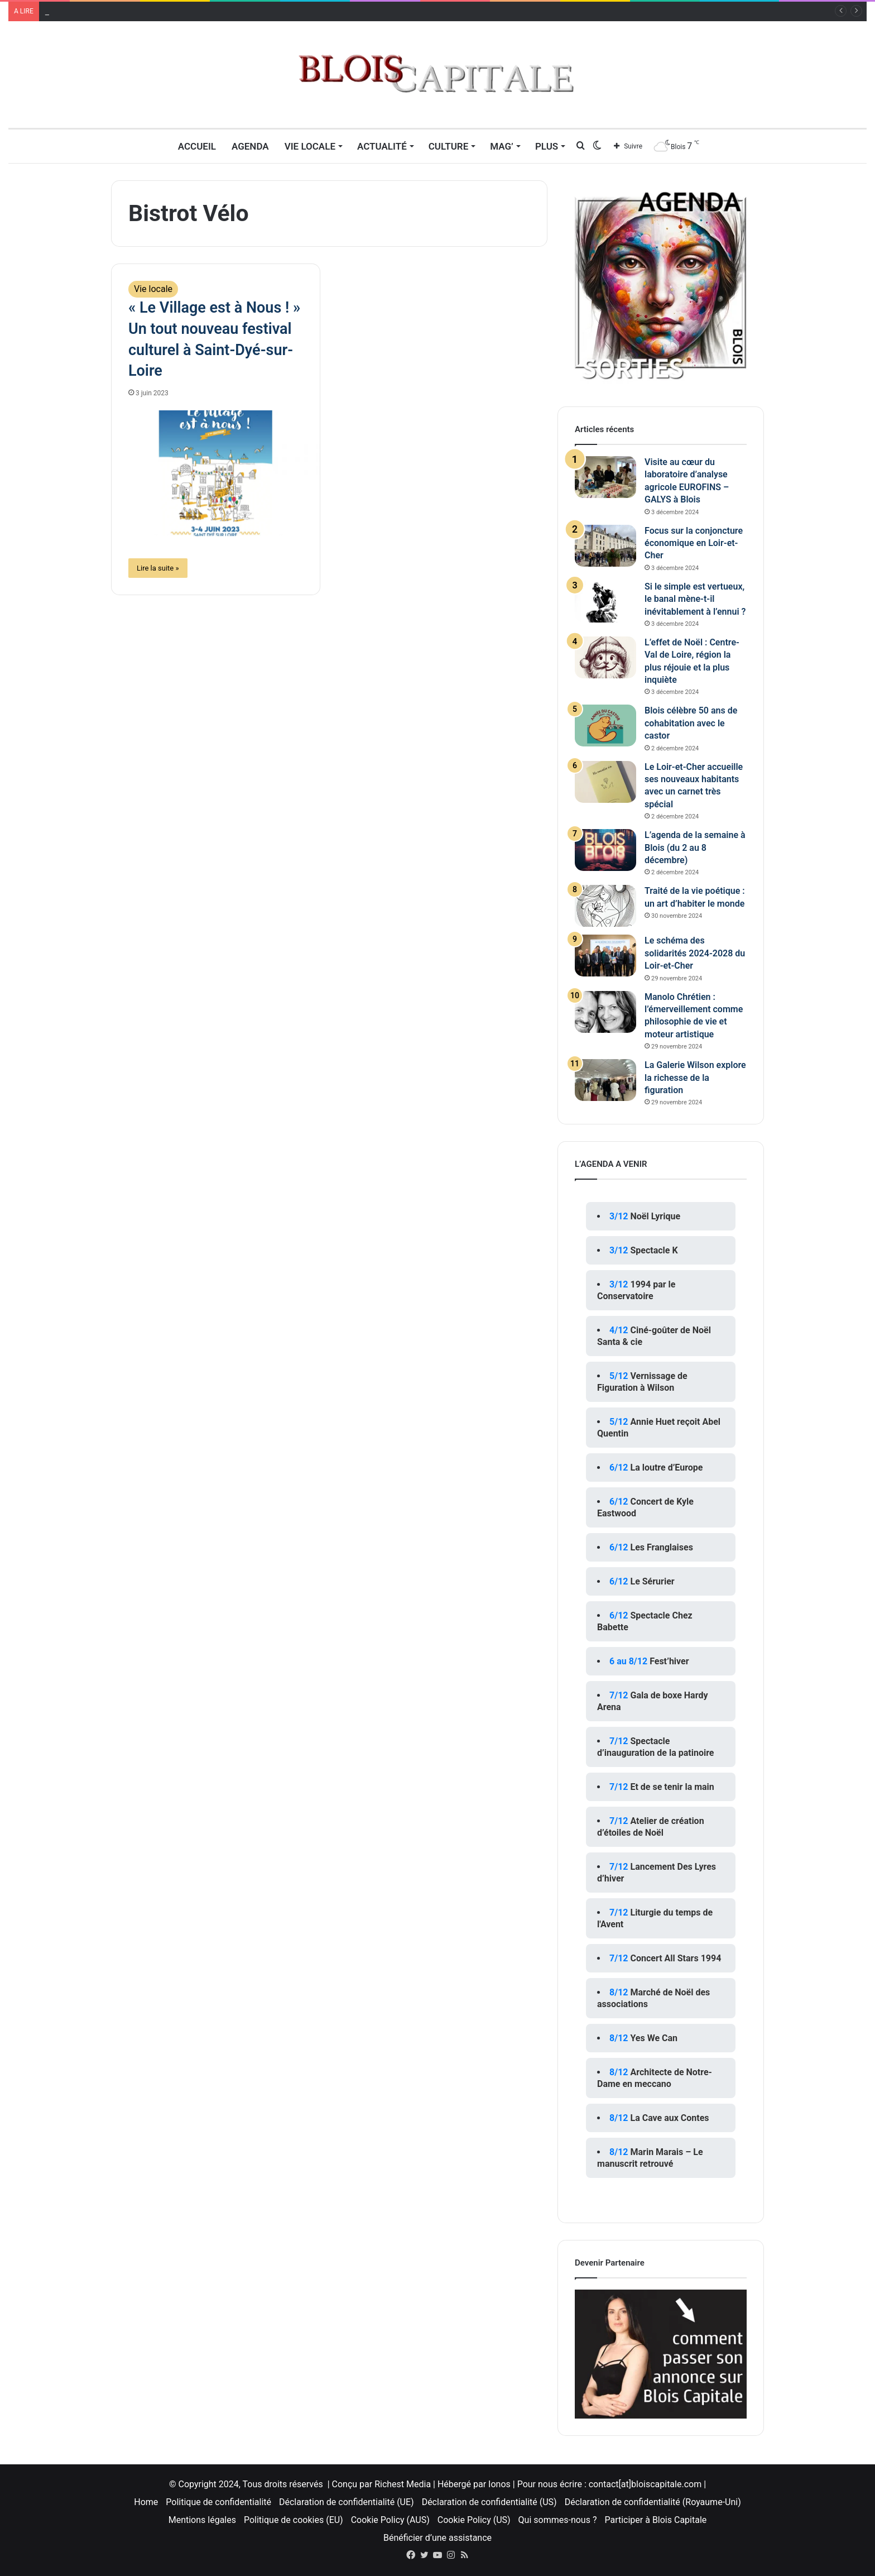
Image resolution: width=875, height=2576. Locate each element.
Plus (546, 146)
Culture (449, 146)
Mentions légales (202, 2520)
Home (146, 2502)
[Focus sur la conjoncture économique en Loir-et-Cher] (605, 546)
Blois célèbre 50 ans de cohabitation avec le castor (691, 723)
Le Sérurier (652, 1581)
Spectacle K (653, 1250)
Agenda (250, 146)
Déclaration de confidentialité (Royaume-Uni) (653, 2502)
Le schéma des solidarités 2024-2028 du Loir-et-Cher (695, 953)
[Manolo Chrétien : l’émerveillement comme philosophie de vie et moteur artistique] (605, 1012)
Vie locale (310, 146)
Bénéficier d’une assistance (437, 2537)
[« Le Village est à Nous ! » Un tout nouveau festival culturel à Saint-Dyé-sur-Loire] (216, 473)
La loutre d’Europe (666, 1467)
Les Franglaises (661, 1547)
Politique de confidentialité (218, 2502)
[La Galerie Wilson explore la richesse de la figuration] (605, 1080)
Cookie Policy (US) (474, 2520)
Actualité (382, 146)
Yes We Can (653, 2038)
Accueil (197, 146)
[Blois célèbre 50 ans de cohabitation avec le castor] (605, 725)
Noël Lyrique (655, 1216)
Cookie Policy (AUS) (390, 2520)
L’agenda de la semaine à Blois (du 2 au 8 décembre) (695, 847)
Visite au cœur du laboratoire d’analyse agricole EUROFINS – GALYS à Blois (193, 11)
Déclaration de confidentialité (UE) (346, 2502)
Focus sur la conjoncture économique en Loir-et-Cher (694, 543)
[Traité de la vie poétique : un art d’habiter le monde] (605, 906)
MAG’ (501, 146)
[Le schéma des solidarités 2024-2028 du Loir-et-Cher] (605, 955)
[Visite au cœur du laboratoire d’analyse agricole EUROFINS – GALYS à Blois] (605, 477)
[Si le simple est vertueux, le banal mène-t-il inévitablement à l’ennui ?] (605, 602)
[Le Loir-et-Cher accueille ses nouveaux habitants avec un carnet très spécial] (605, 782)
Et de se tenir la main (672, 1787)
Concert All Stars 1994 (675, 1958)
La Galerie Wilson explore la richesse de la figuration (695, 1077)
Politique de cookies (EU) (293, 2520)
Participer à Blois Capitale (655, 2520)
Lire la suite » (158, 568)
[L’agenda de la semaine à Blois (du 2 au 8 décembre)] (605, 850)
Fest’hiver (669, 1661)
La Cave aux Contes (669, 2118)
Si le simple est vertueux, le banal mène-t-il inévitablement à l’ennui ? (695, 599)
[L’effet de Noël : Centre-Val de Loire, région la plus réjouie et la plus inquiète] (605, 657)
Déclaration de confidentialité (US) (489, 2502)
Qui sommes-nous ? (557, 2520)
